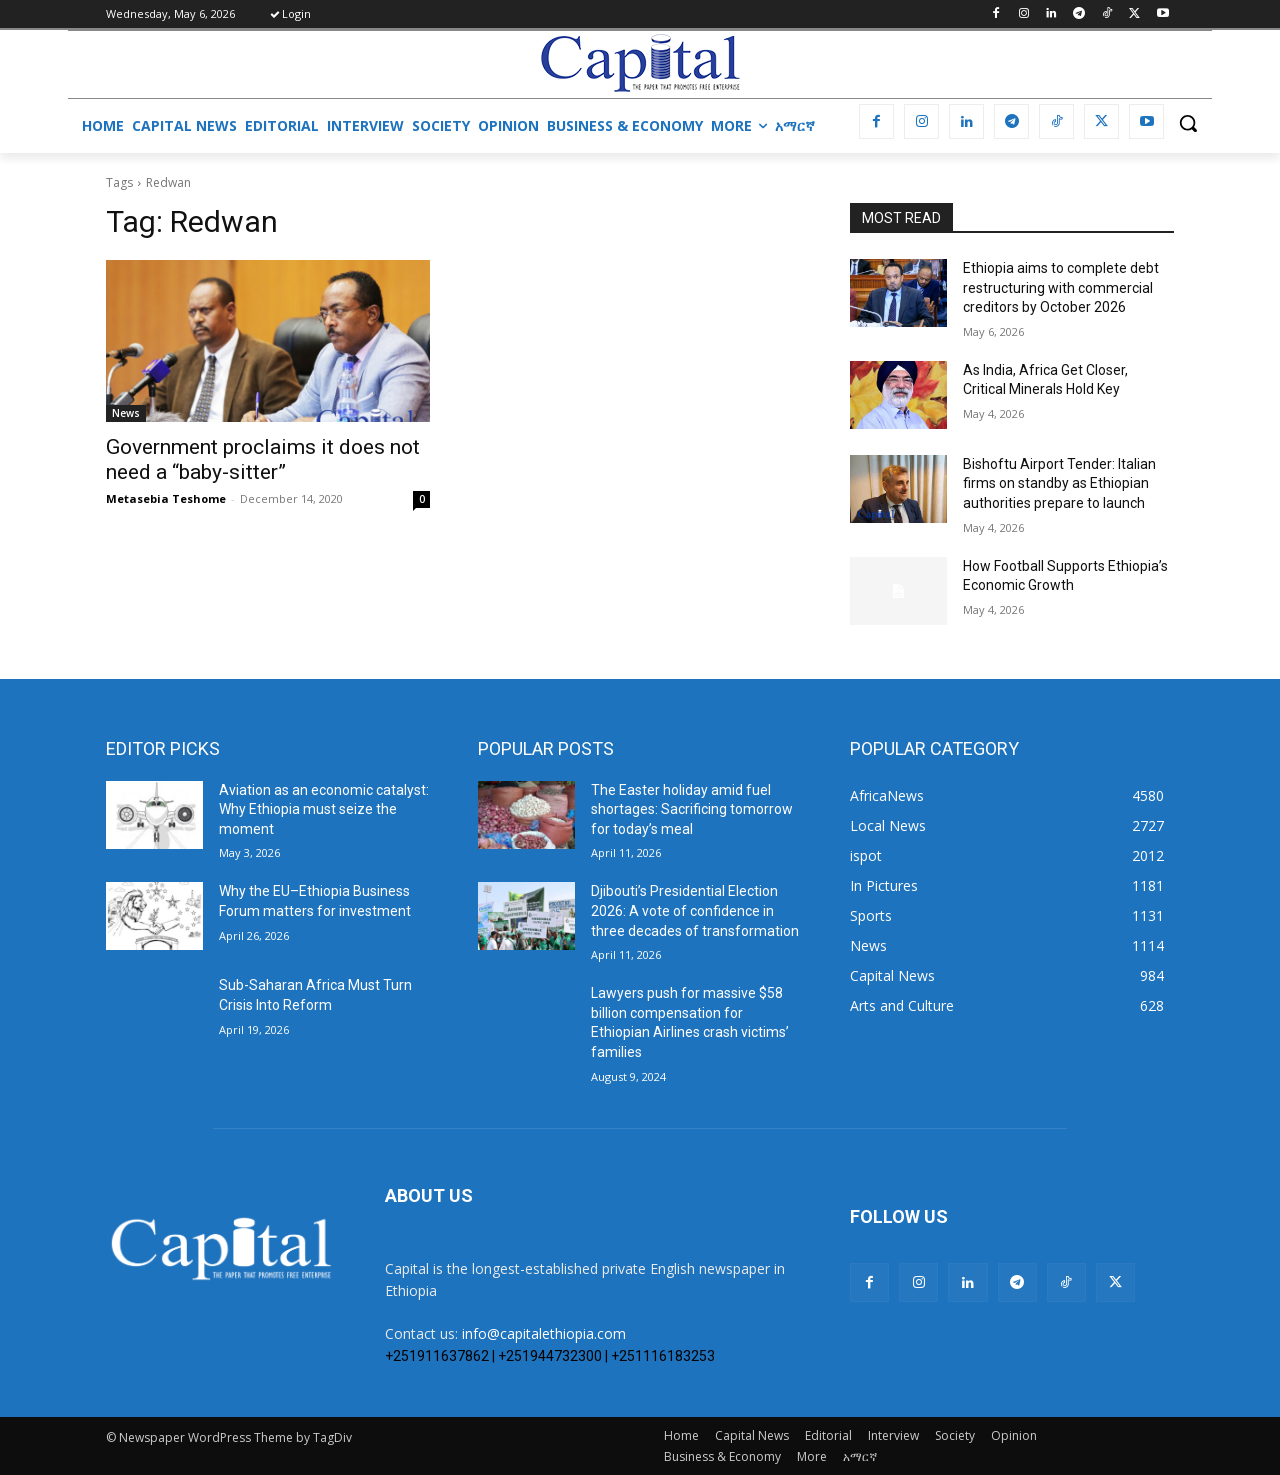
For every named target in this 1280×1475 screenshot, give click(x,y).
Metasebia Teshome (166, 498)
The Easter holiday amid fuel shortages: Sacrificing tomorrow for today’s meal (692, 809)
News (126, 413)
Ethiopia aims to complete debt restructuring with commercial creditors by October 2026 (1061, 287)
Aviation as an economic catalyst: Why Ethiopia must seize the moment (324, 809)
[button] (1188, 123)
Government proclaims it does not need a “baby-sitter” (263, 459)
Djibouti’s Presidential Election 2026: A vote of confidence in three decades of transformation (695, 910)
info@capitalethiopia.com (544, 1333)
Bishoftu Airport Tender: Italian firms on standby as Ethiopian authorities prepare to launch (1059, 483)
